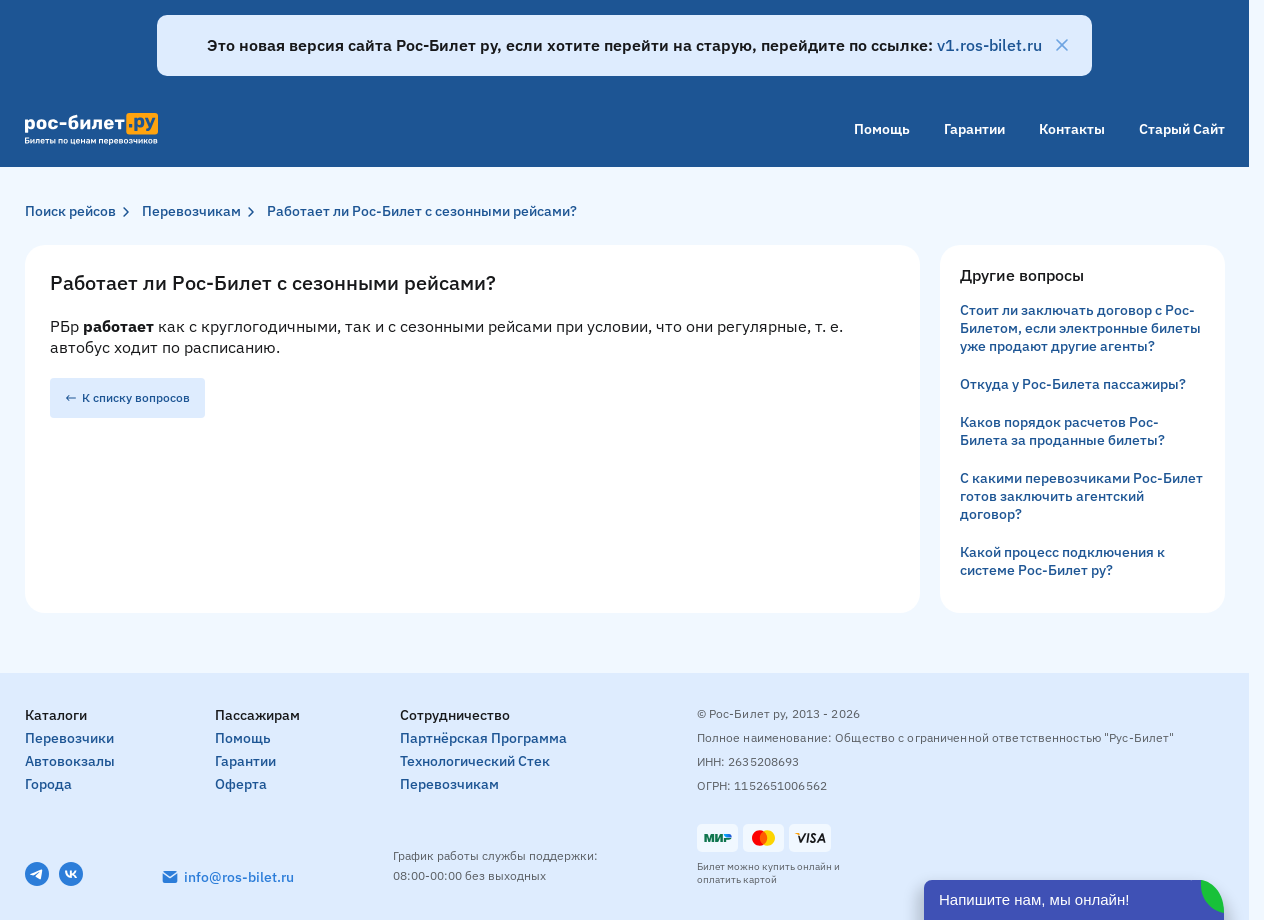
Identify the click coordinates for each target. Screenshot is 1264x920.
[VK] (71, 874)
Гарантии (974, 129)
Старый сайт (1182, 129)
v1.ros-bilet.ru (989, 45)
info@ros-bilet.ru (239, 877)
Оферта (241, 784)
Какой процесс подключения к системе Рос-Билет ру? (1062, 561)
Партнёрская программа (483, 738)
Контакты (1072, 129)
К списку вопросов (127, 397)
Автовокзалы (70, 761)
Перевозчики (69, 738)
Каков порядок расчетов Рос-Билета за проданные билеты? (1062, 431)
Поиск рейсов (70, 211)
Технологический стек (475, 761)
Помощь (882, 129)
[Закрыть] (1062, 45)
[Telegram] (37, 874)
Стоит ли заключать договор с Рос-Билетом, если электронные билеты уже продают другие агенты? (1080, 328)
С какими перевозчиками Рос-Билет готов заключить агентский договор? (1081, 496)
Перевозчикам (191, 211)
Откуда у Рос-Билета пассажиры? (1073, 384)
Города (48, 784)
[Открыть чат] (1074, 900)
